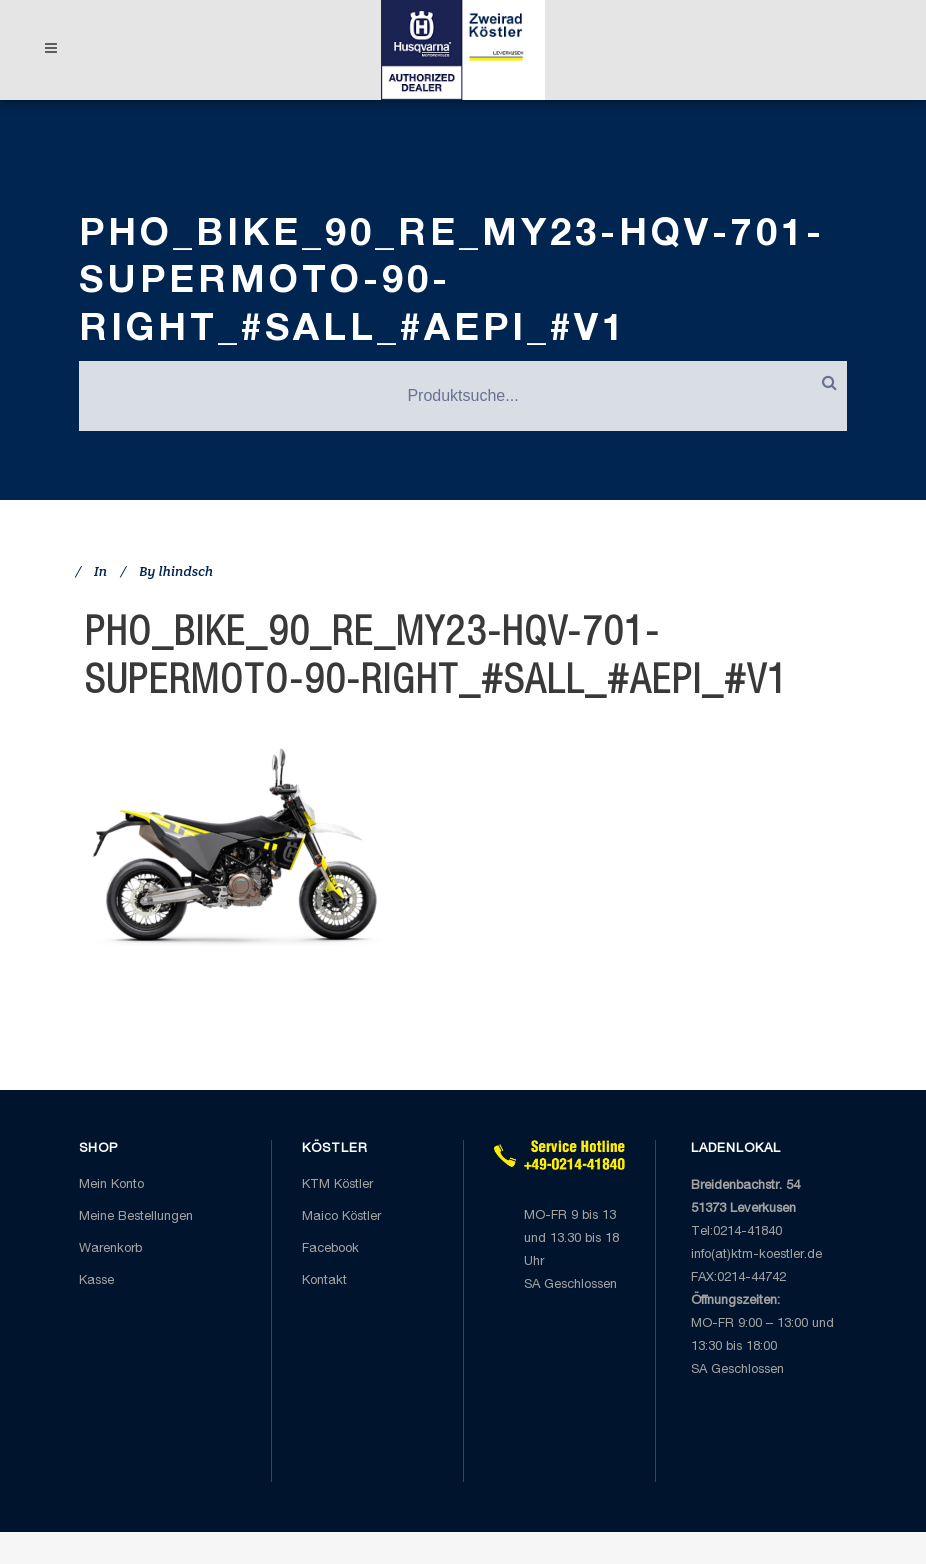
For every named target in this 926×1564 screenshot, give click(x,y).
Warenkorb (110, 1249)
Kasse (96, 1281)
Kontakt (324, 1281)
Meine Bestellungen (136, 1217)
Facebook (330, 1249)
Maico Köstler (341, 1217)
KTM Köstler (337, 1185)
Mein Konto (111, 1185)
